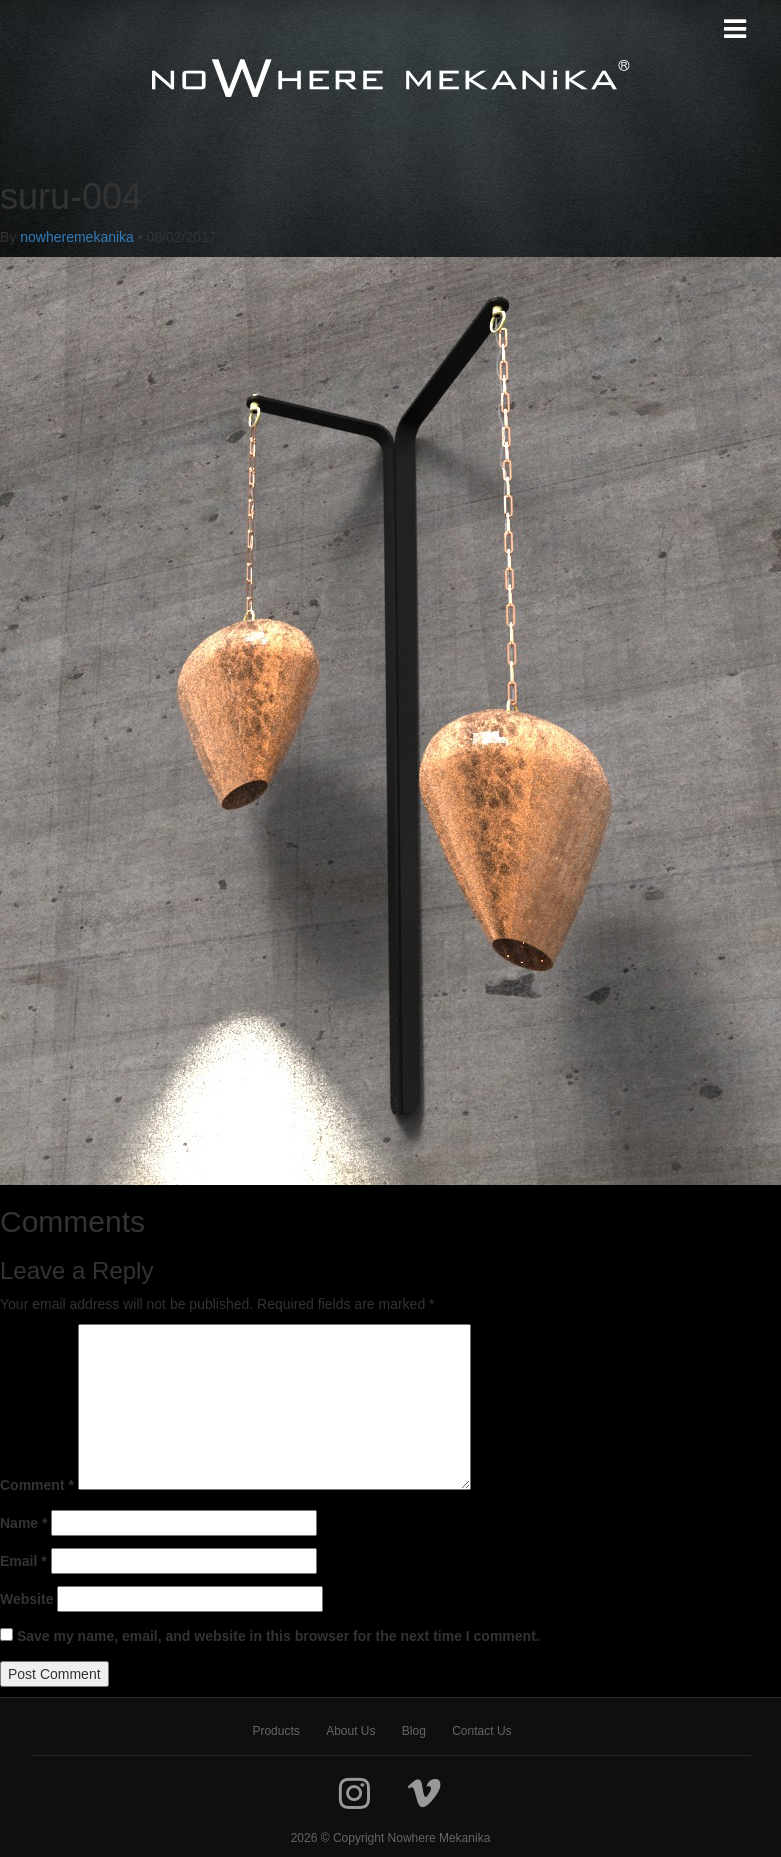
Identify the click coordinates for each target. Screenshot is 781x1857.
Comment (37, 1485)
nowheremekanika (76, 237)
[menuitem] (275, 1731)
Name (23, 1523)
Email (23, 1561)
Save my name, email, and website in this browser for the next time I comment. (278, 1636)
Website (26, 1599)
